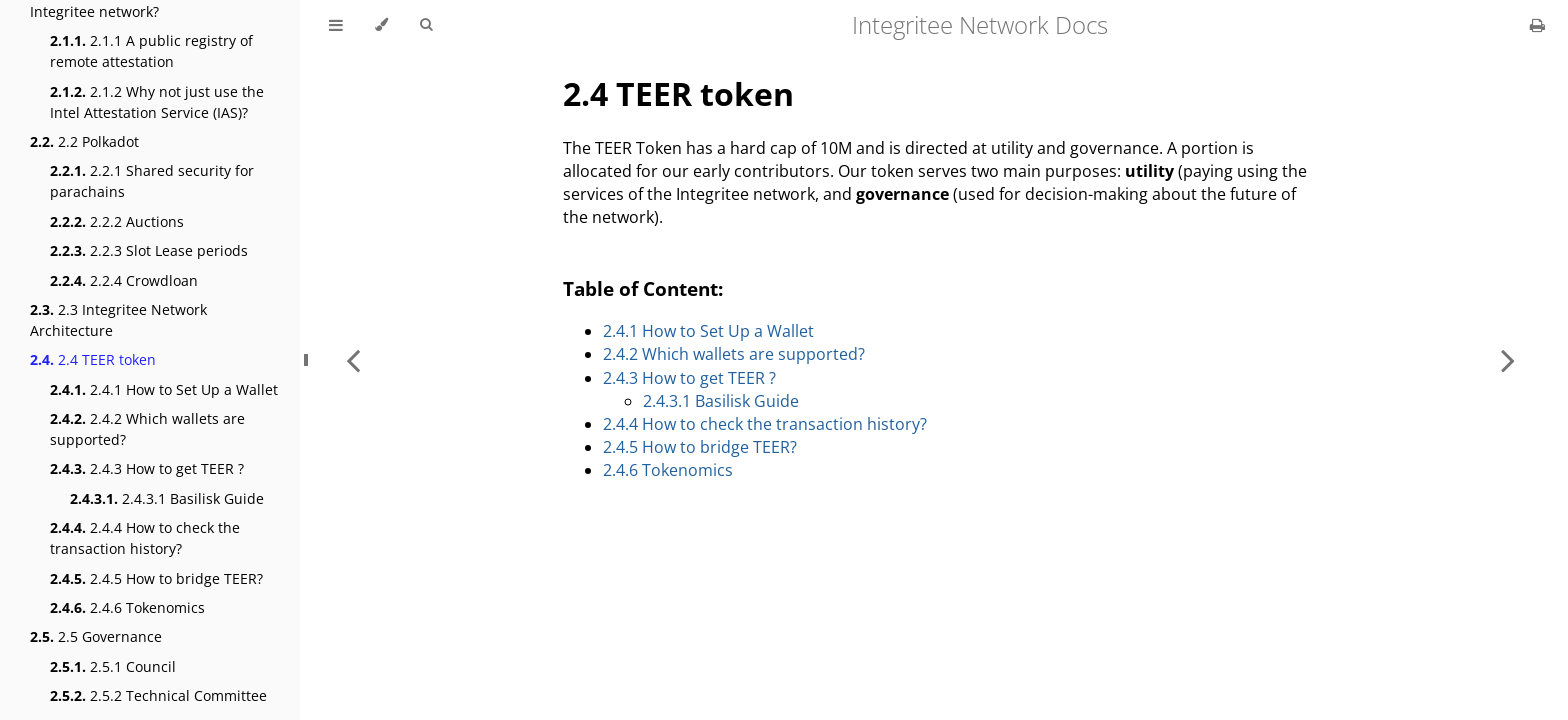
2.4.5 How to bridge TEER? (156, 578)
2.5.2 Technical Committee (158, 695)
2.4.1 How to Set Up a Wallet (164, 389)
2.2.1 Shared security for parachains (152, 181)
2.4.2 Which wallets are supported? (147, 429)
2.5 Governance (96, 636)
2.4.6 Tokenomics (127, 607)
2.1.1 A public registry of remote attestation (151, 51)
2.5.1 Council (113, 666)
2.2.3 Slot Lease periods (149, 250)
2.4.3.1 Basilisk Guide (167, 498)
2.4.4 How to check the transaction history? (145, 538)
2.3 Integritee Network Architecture (118, 320)
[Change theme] (381, 25)
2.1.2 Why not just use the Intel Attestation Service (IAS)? (157, 102)
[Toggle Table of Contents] (336, 25)
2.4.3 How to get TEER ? (147, 468)
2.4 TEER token (93, 359)
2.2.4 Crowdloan (124, 280)
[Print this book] (1537, 25)
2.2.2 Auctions (117, 221)
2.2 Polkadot (84, 141)
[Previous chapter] (353, 360)
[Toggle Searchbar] (426, 25)
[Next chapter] (1508, 360)
